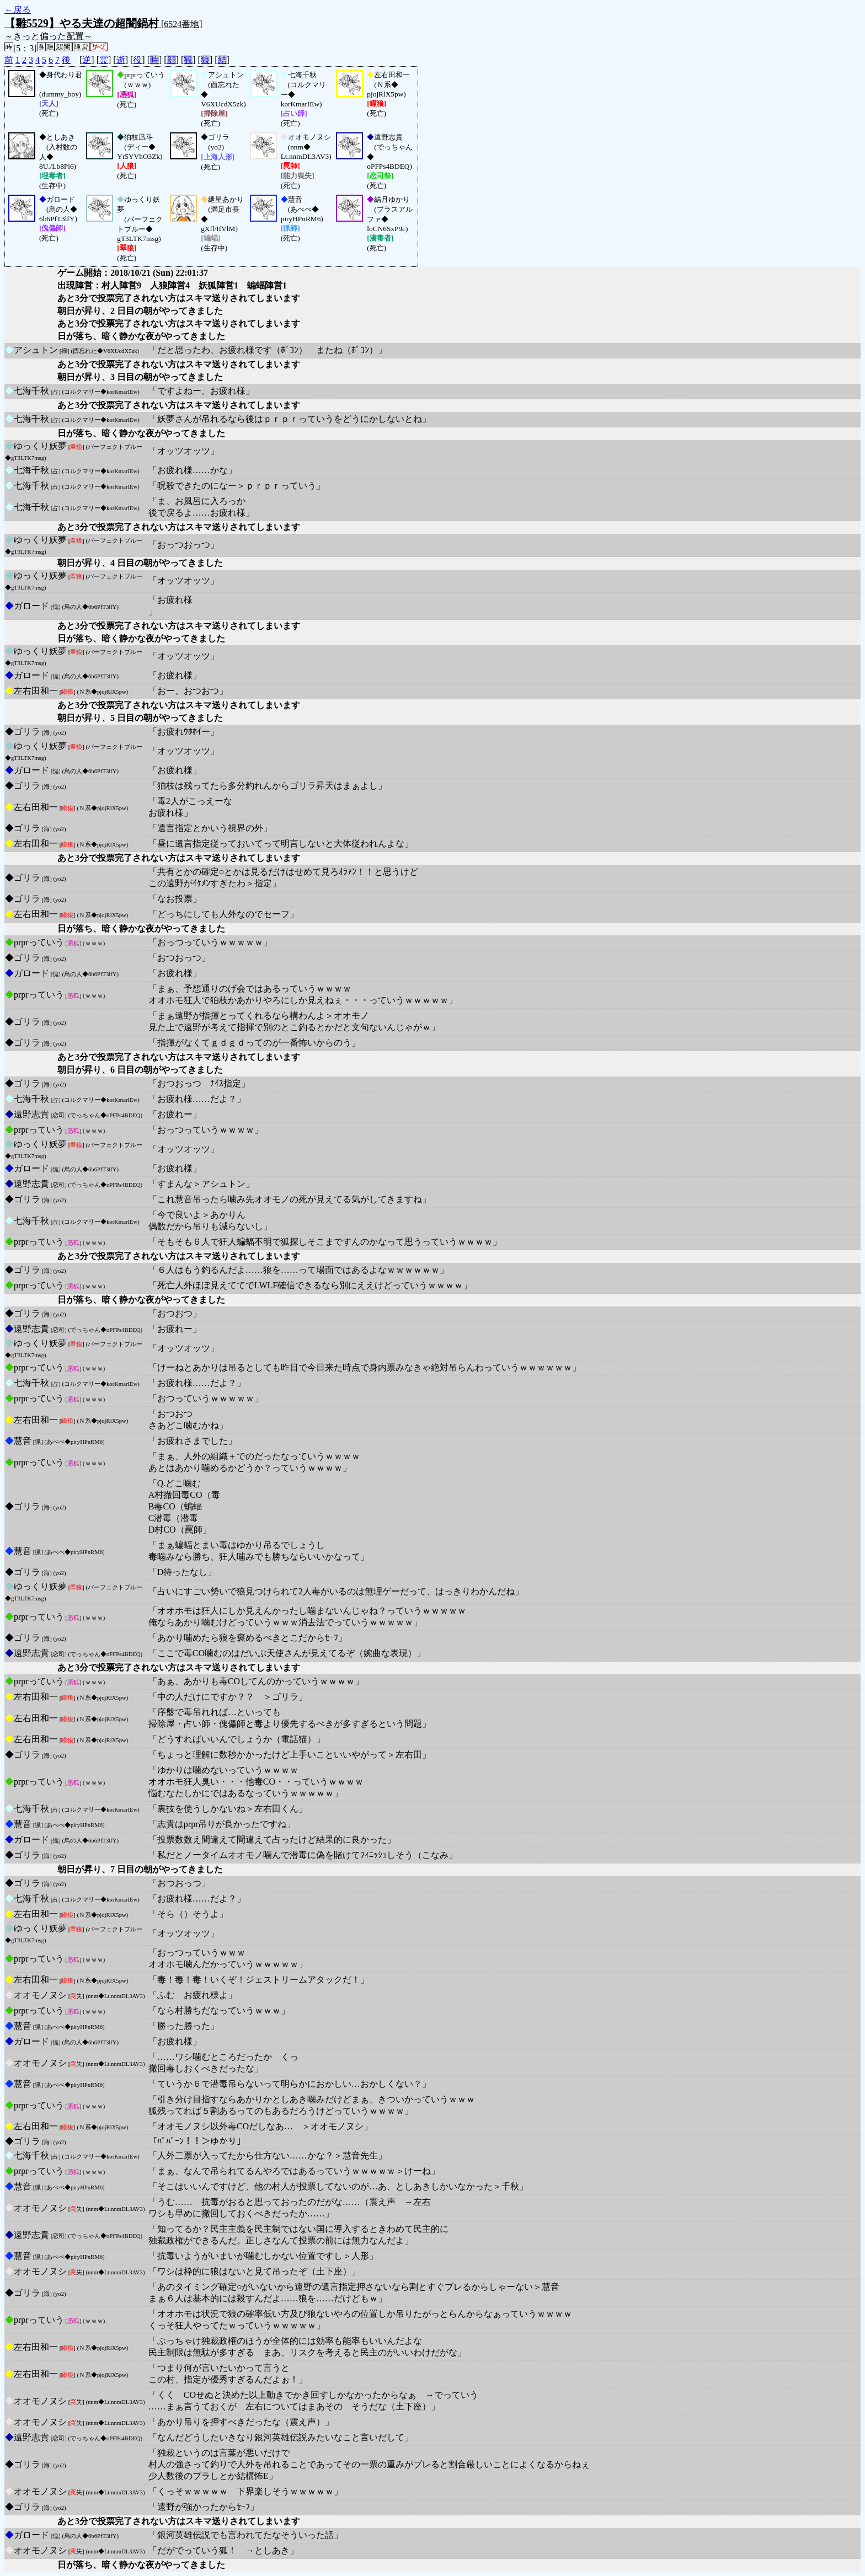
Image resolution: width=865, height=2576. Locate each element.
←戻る (17, 9)
